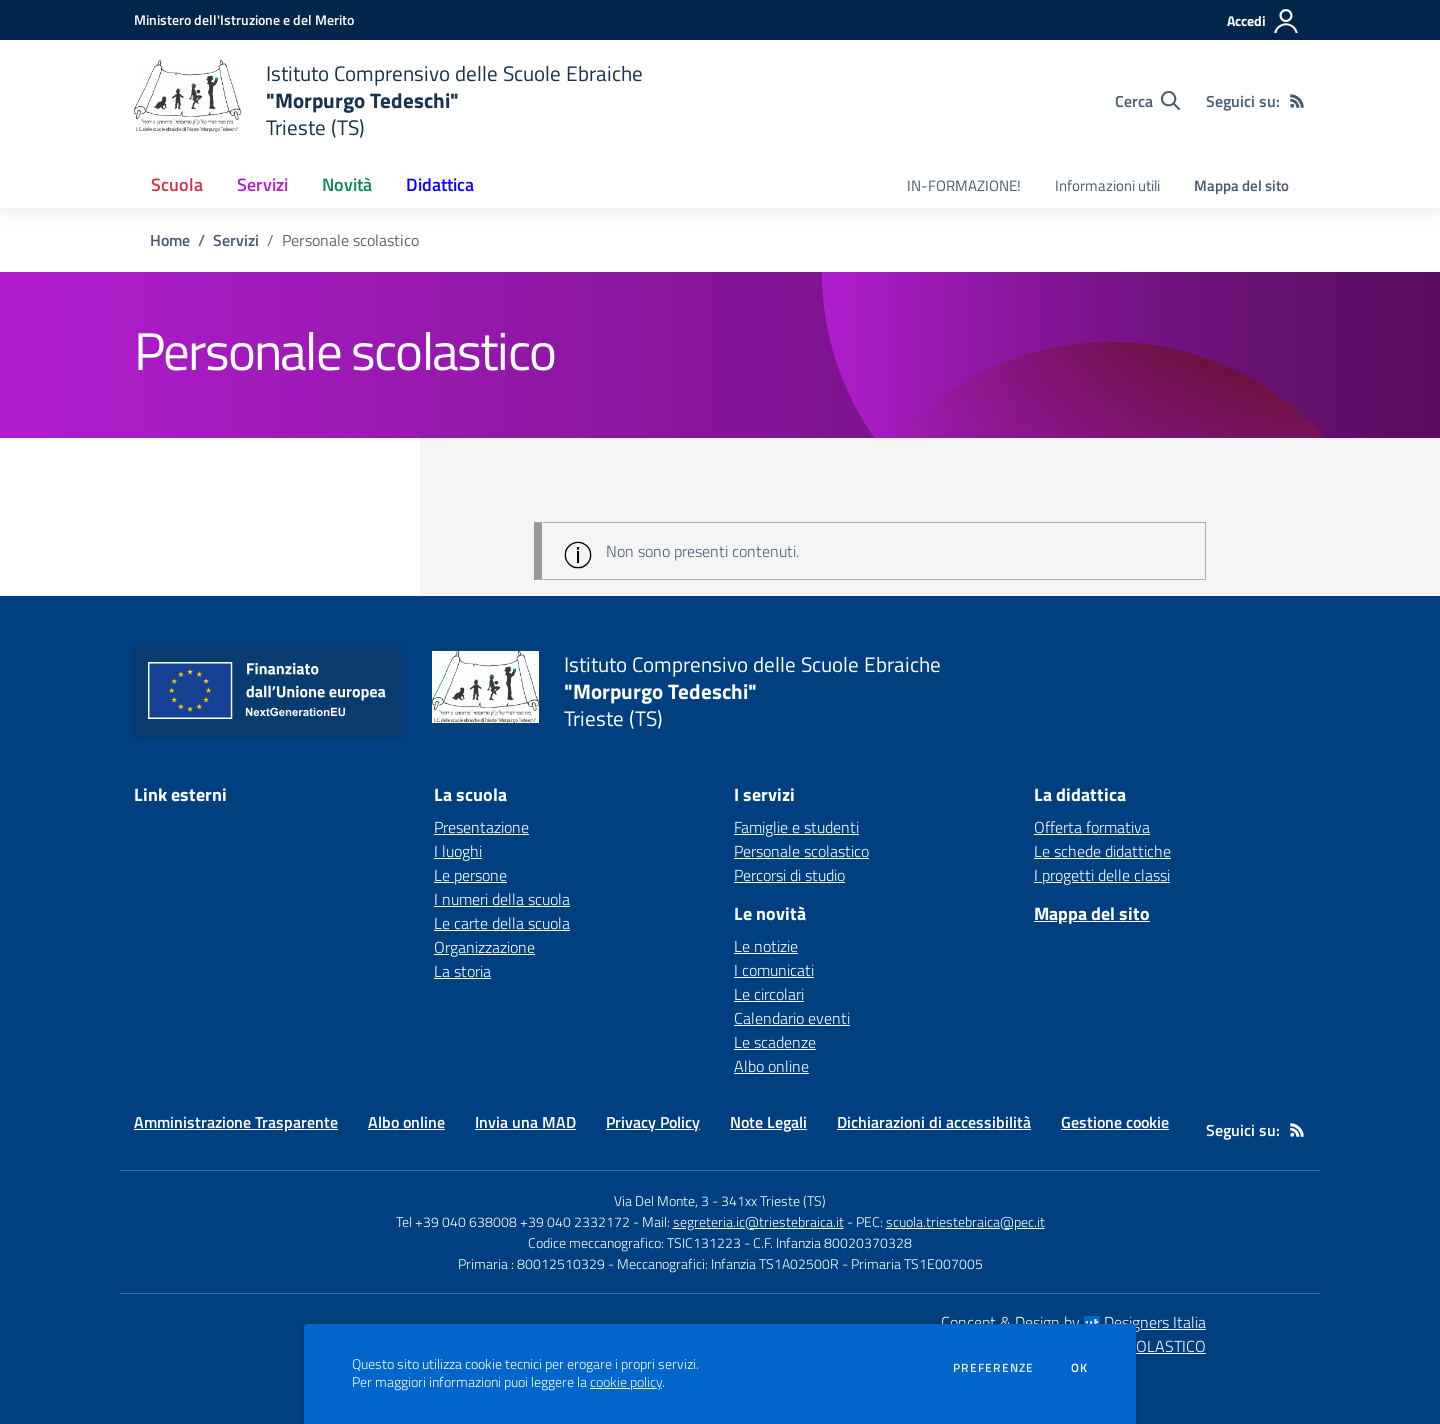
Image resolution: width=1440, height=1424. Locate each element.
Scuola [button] (177, 184)
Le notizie (766, 946)
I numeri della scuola (502, 899)
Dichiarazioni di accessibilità (934, 1122)
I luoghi (458, 851)
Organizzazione (484, 947)
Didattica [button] (440, 184)
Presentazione (481, 827)
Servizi (236, 240)
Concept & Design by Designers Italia (1073, 1322)
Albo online (771, 1066)
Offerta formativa (1092, 827)
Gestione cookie (1115, 1122)
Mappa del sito (1241, 185)
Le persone (470, 875)
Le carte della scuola (502, 923)
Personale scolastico (801, 851)
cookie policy (626, 1382)
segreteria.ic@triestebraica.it (758, 1221)
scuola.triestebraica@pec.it (965, 1221)
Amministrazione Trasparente (236, 1122)
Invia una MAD (525, 1122)
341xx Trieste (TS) (773, 1200)
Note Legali (768, 1122)
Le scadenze (775, 1042)
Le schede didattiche (1102, 851)
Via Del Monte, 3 (661, 1200)
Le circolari (769, 994)
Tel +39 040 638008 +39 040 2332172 (513, 1221)
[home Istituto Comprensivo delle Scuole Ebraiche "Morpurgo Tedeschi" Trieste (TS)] (388, 100)
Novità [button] (347, 184)
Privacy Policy (653, 1122)
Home (170, 240)
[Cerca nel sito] (1147, 101)
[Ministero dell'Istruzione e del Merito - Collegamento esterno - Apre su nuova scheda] (244, 19)
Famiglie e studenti (796, 827)
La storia (462, 971)
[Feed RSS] (1297, 101)
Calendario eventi (792, 1018)
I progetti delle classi (1102, 875)
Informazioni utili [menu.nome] (1107, 185)
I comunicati (774, 970)
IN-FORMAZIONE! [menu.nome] (964, 185)
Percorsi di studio (789, 875)
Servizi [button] (262, 184)
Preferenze (993, 1368)
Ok (1080, 1368)
